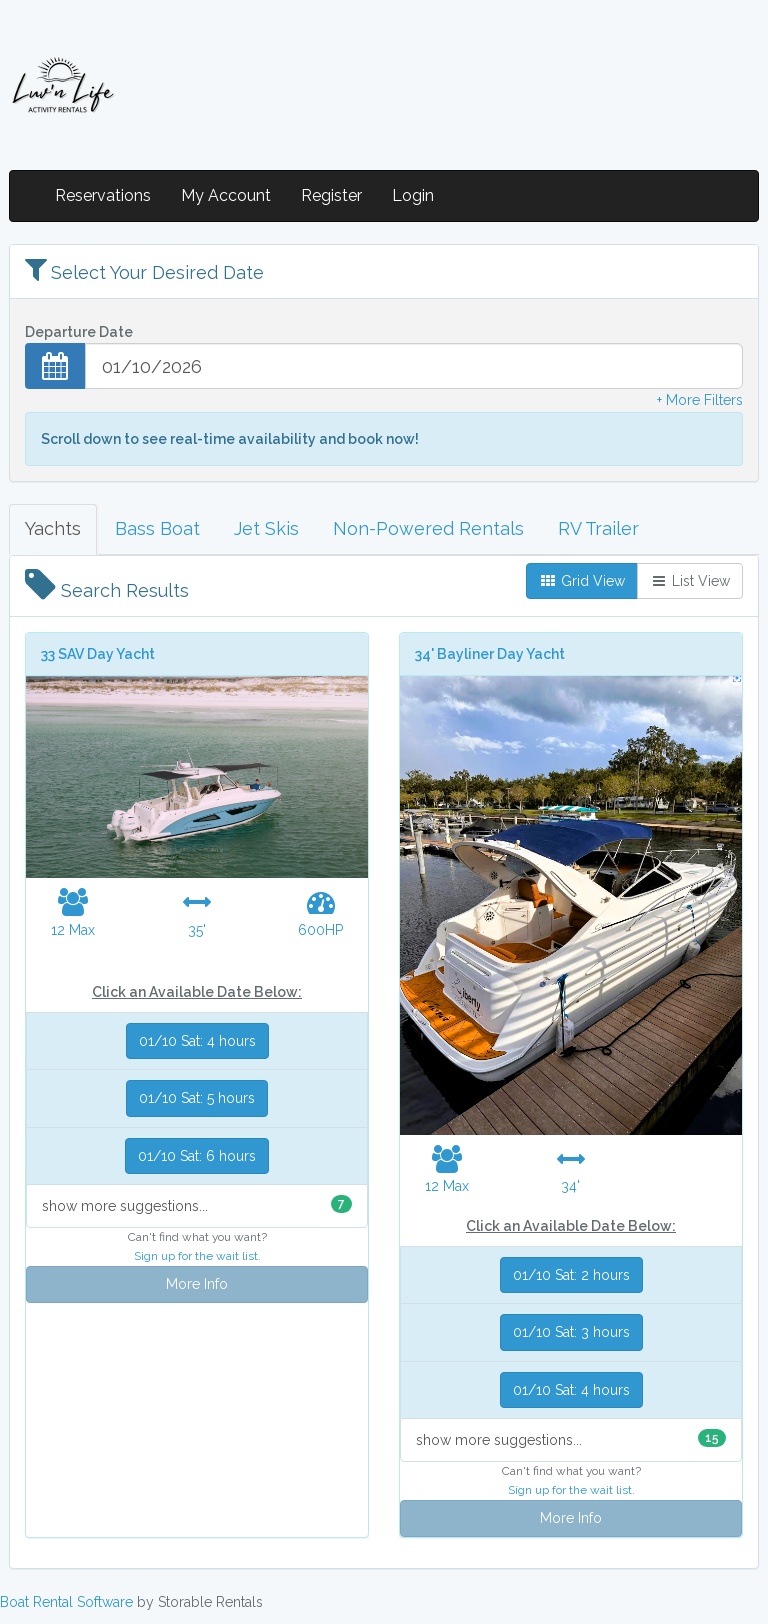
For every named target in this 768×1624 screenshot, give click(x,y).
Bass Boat (157, 528)
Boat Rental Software (66, 1602)
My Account (226, 195)
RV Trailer (598, 528)
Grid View (582, 581)
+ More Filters (700, 400)
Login (413, 195)
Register (331, 195)
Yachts (53, 528)
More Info (197, 1284)
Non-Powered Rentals (428, 528)
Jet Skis (266, 528)
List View (690, 581)
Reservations (103, 195)
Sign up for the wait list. (197, 1256)
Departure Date (79, 332)
